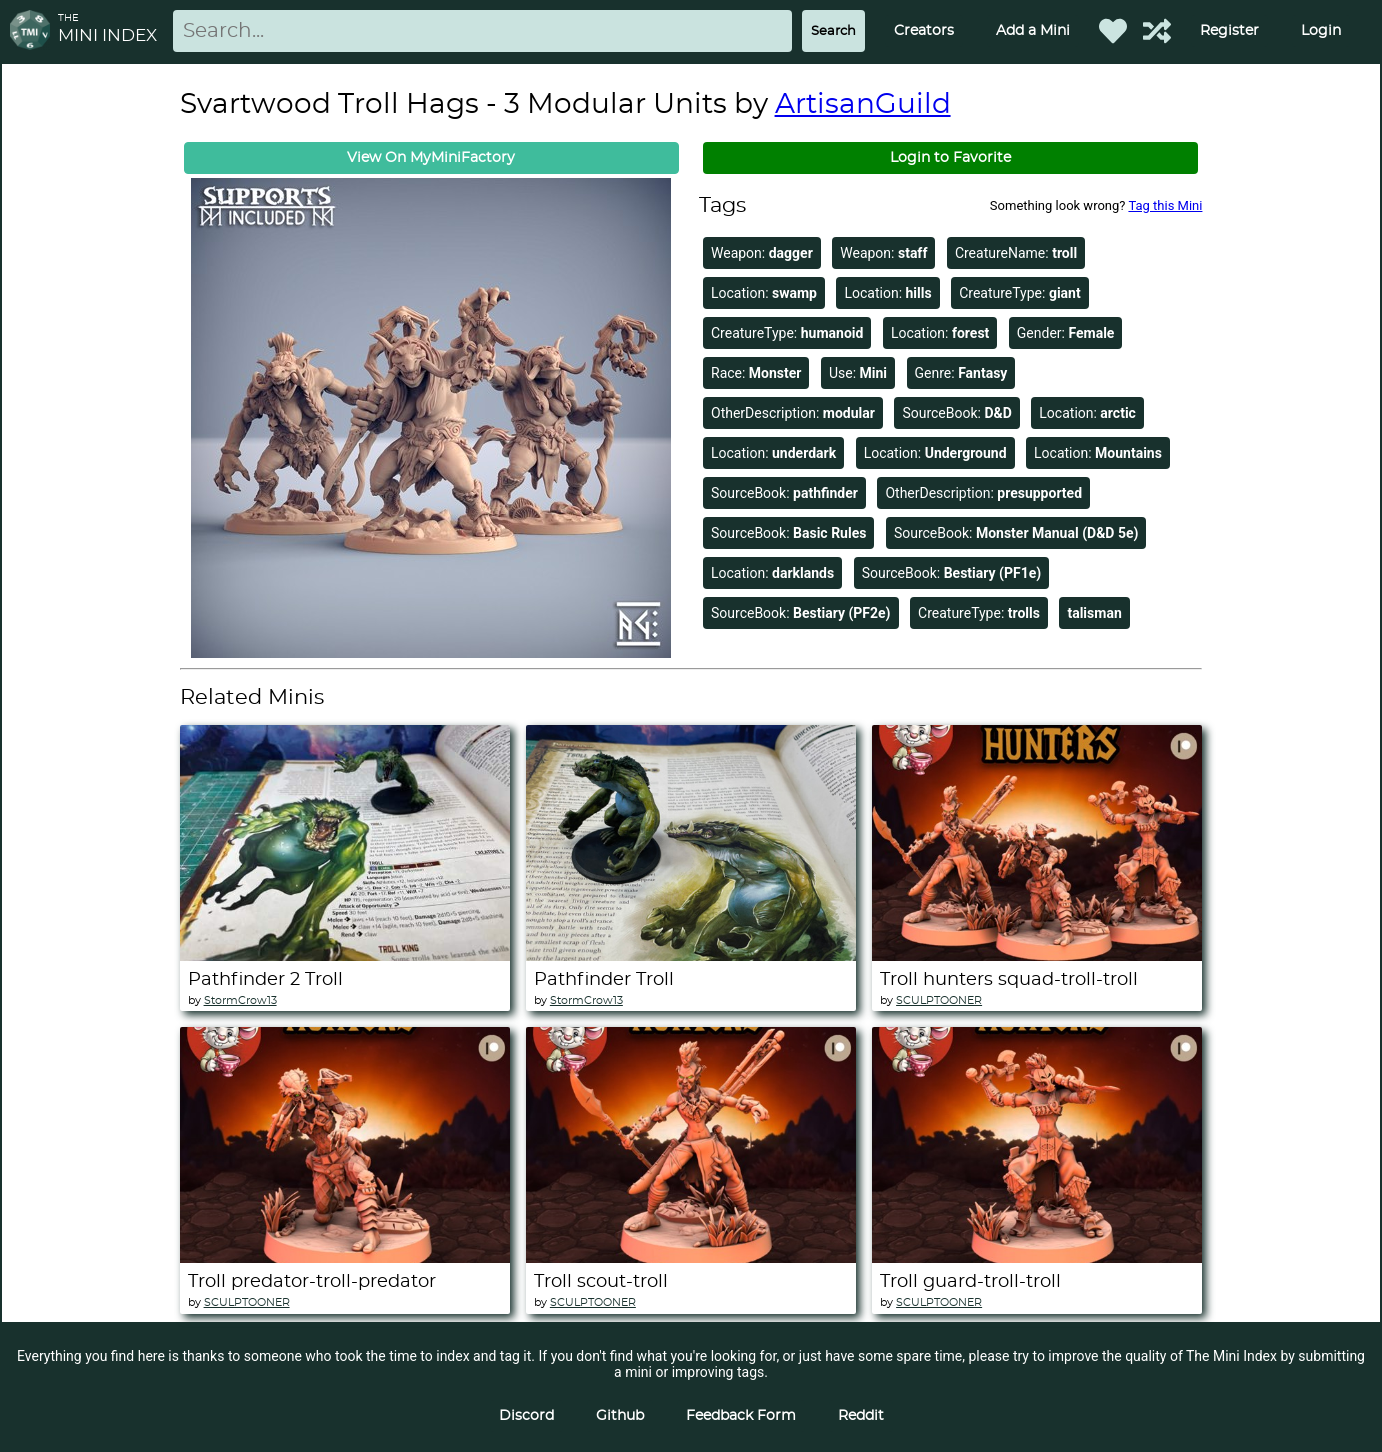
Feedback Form (741, 1416)
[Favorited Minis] (1113, 31)
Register (1229, 31)
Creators (924, 31)
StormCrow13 (240, 1000)
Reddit (861, 1416)
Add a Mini (1033, 31)
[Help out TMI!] (1157, 31)
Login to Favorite (950, 158)
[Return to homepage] (34, 31)
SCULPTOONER (939, 1000)
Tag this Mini (1165, 205)
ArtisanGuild (863, 105)
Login (1321, 31)
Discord (526, 1416)
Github (620, 1416)
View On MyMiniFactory (431, 158)
